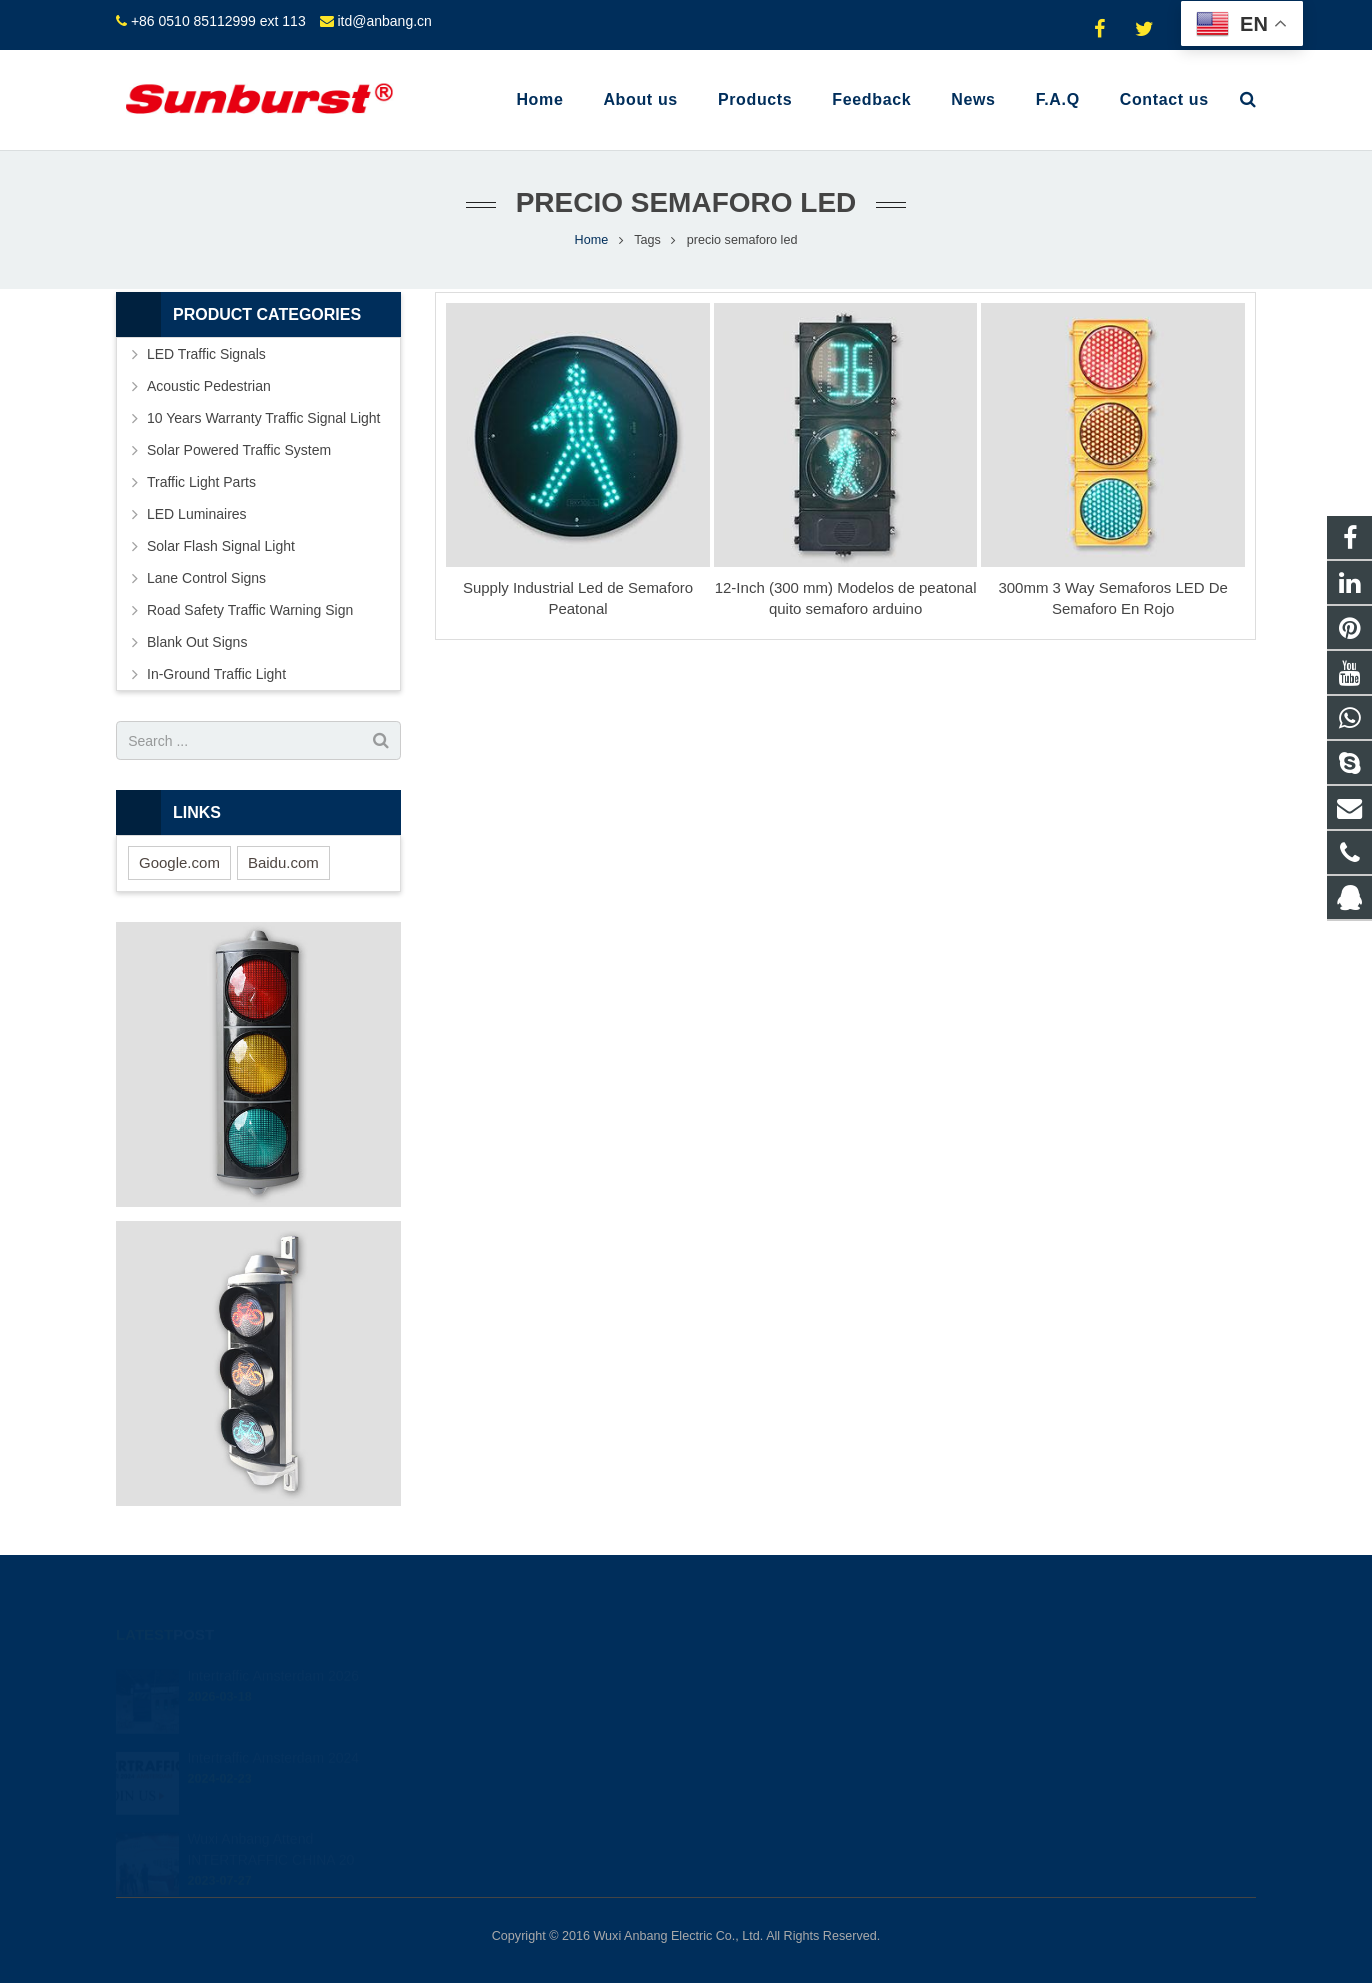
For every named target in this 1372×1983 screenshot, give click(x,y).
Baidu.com (283, 862)
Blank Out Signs (197, 642)
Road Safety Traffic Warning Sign (250, 610)
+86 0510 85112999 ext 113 (218, 21)
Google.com (179, 862)
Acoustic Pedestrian (209, 386)
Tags (647, 240)
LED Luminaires (197, 514)
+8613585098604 (771, 1701)
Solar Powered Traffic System (239, 450)
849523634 (755, 1672)
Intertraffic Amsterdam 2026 (273, 1648)
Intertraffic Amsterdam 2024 (273, 1730)
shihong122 (754, 1788)
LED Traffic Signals (206, 354)
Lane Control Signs (206, 578)
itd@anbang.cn (384, 21)
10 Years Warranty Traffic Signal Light (263, 418)
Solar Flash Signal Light (221, 546)
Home (592, 240)
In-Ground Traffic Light (216, 674)
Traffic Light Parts (201, 482)
